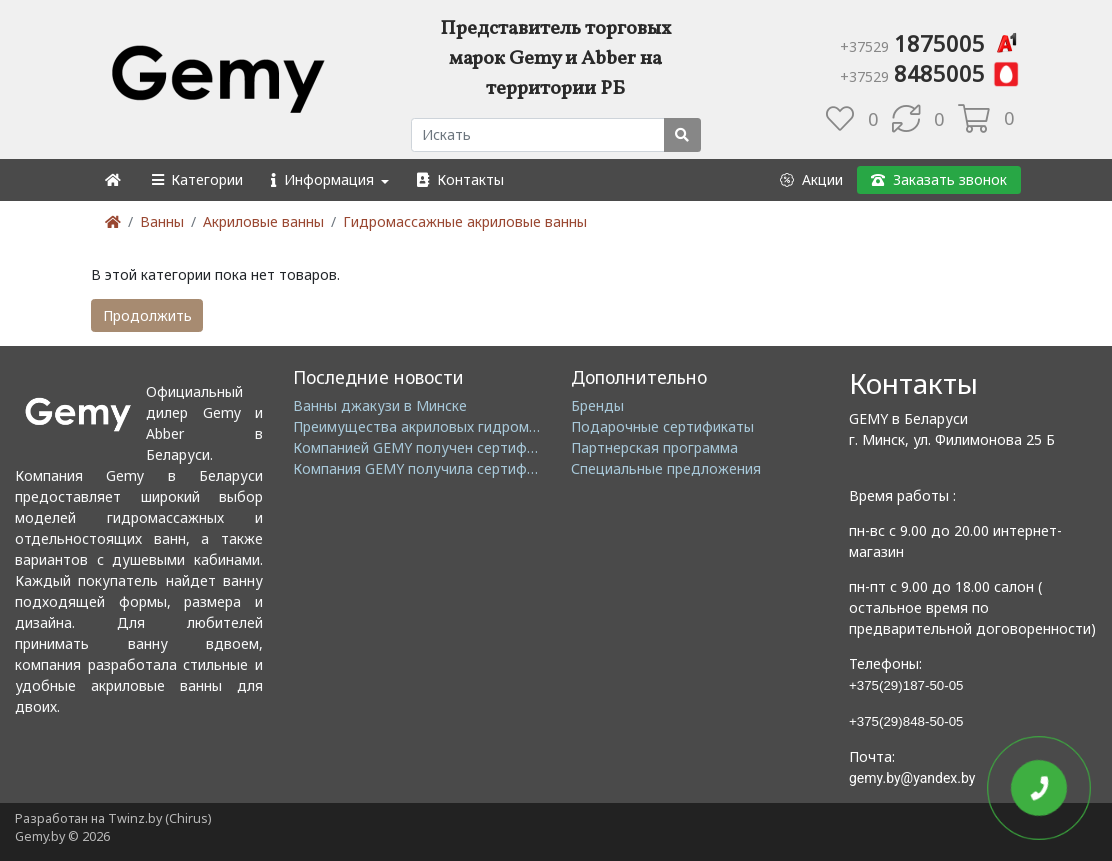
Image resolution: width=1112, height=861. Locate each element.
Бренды (597, 405)
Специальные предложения (666, 468)
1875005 (930, 43)
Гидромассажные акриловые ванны (465, 221)
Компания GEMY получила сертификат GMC (443, 468)
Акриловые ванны (263, 221)
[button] (196, 179)
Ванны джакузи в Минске (380, 405)
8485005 (930, 73)
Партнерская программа (654, 447)
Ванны (162, 221)
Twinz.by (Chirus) (159, 818)
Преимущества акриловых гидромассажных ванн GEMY (483, 426)
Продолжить (147, 315)
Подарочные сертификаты (662, 426)
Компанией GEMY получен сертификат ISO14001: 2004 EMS (495, 447)
